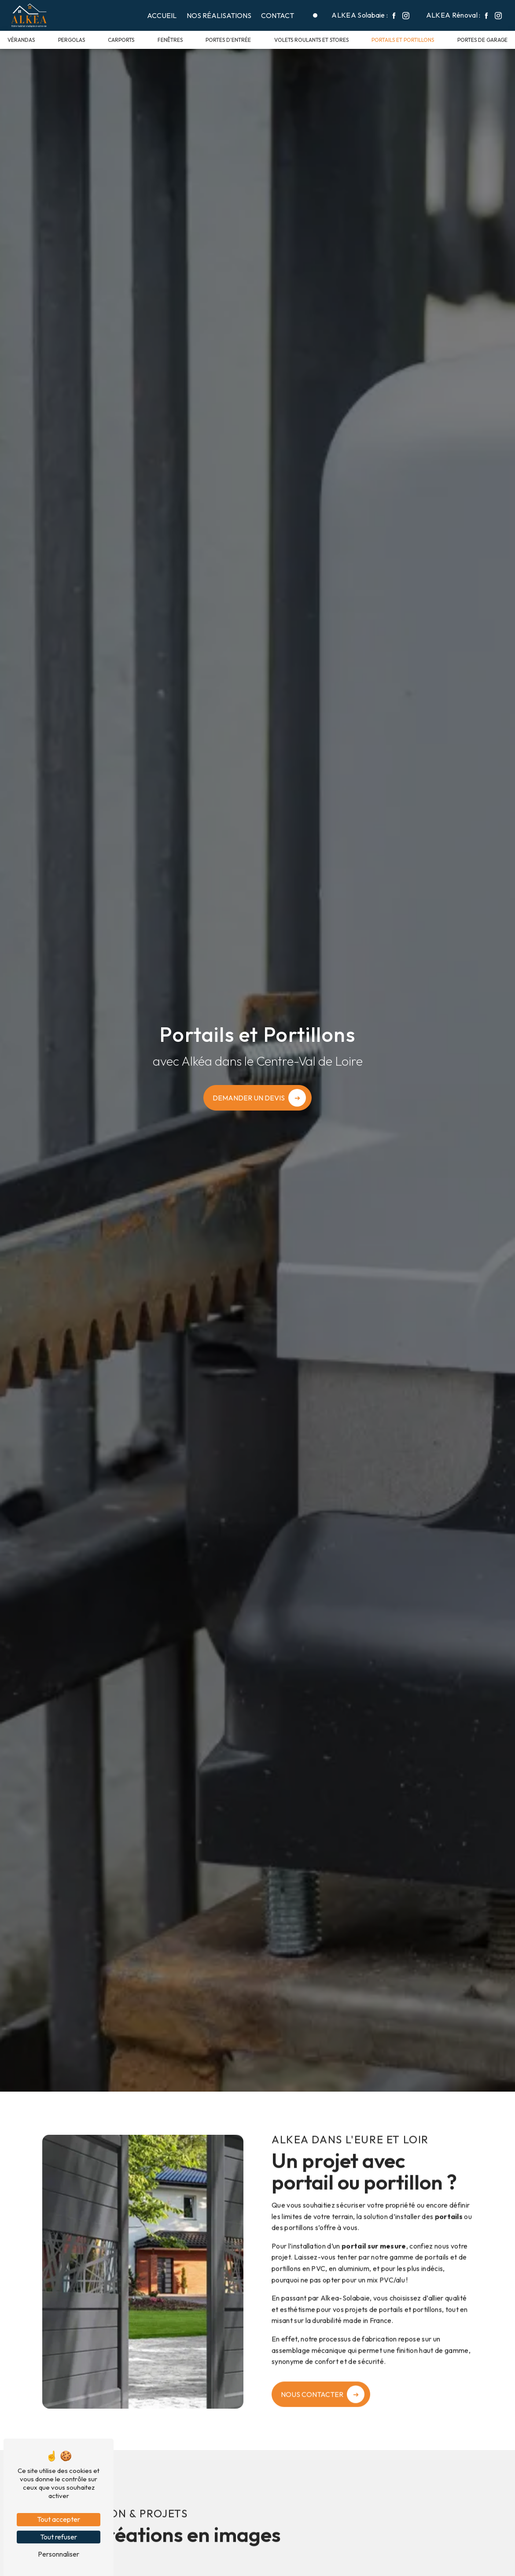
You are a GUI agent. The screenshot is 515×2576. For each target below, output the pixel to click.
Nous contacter (312, 2369)
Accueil (162, 15)
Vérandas (21, 40)
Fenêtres (170, 40)
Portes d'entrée (228, 40)
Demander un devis (249, 1097)
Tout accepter (58, 2519)
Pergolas (71, 40)
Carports (121, 40)
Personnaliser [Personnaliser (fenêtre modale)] (58, 2554)
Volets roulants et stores (311, 40)
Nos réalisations (219, 15)
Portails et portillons (403, 40)
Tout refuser (58, 2536)
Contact (277, 15)
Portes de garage (482, 40)
